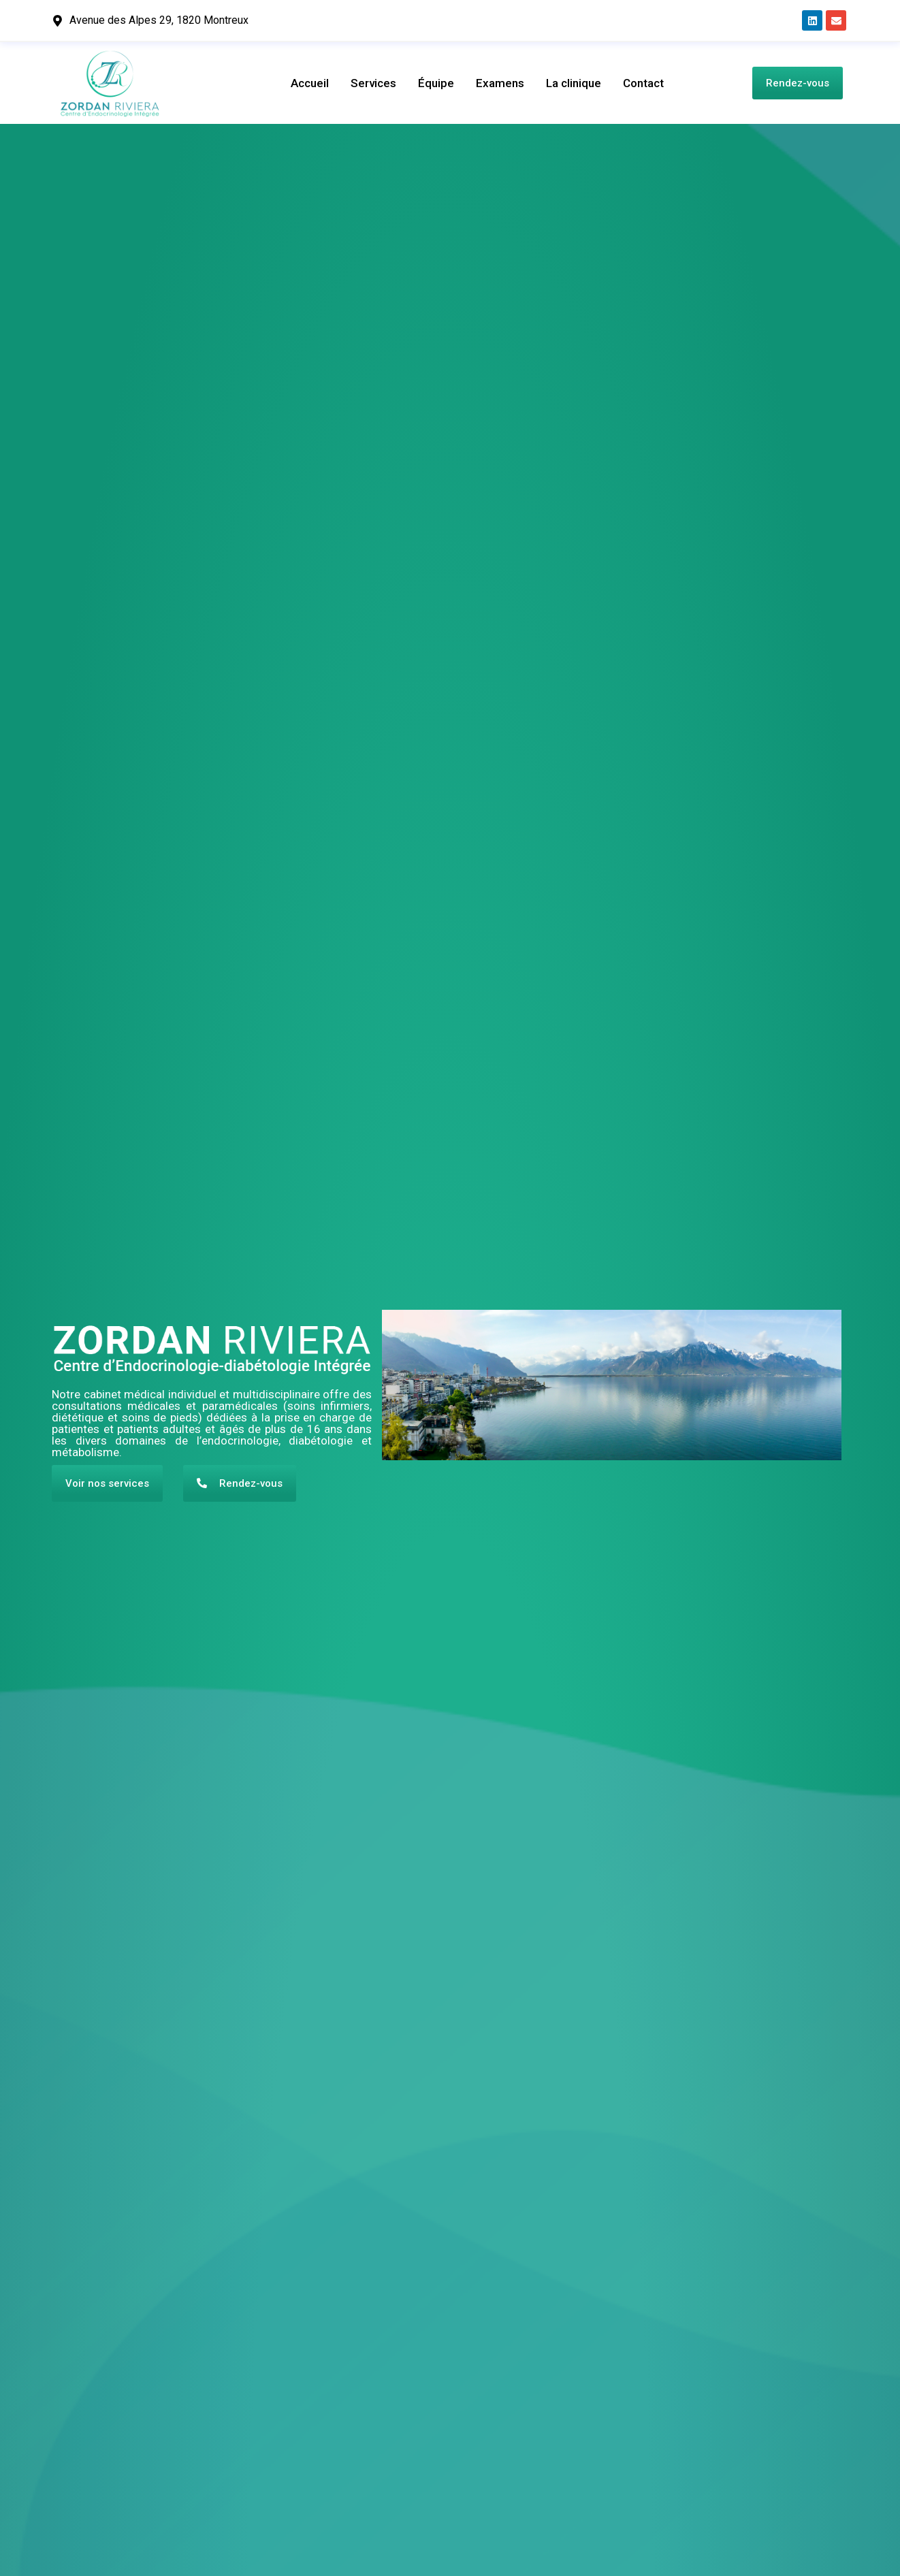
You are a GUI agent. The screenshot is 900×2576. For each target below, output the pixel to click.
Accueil (310, 83)
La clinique (573, 83)
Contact (643, 83)
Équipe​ (436, 83)
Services (373, 83)
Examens (500, 83)
